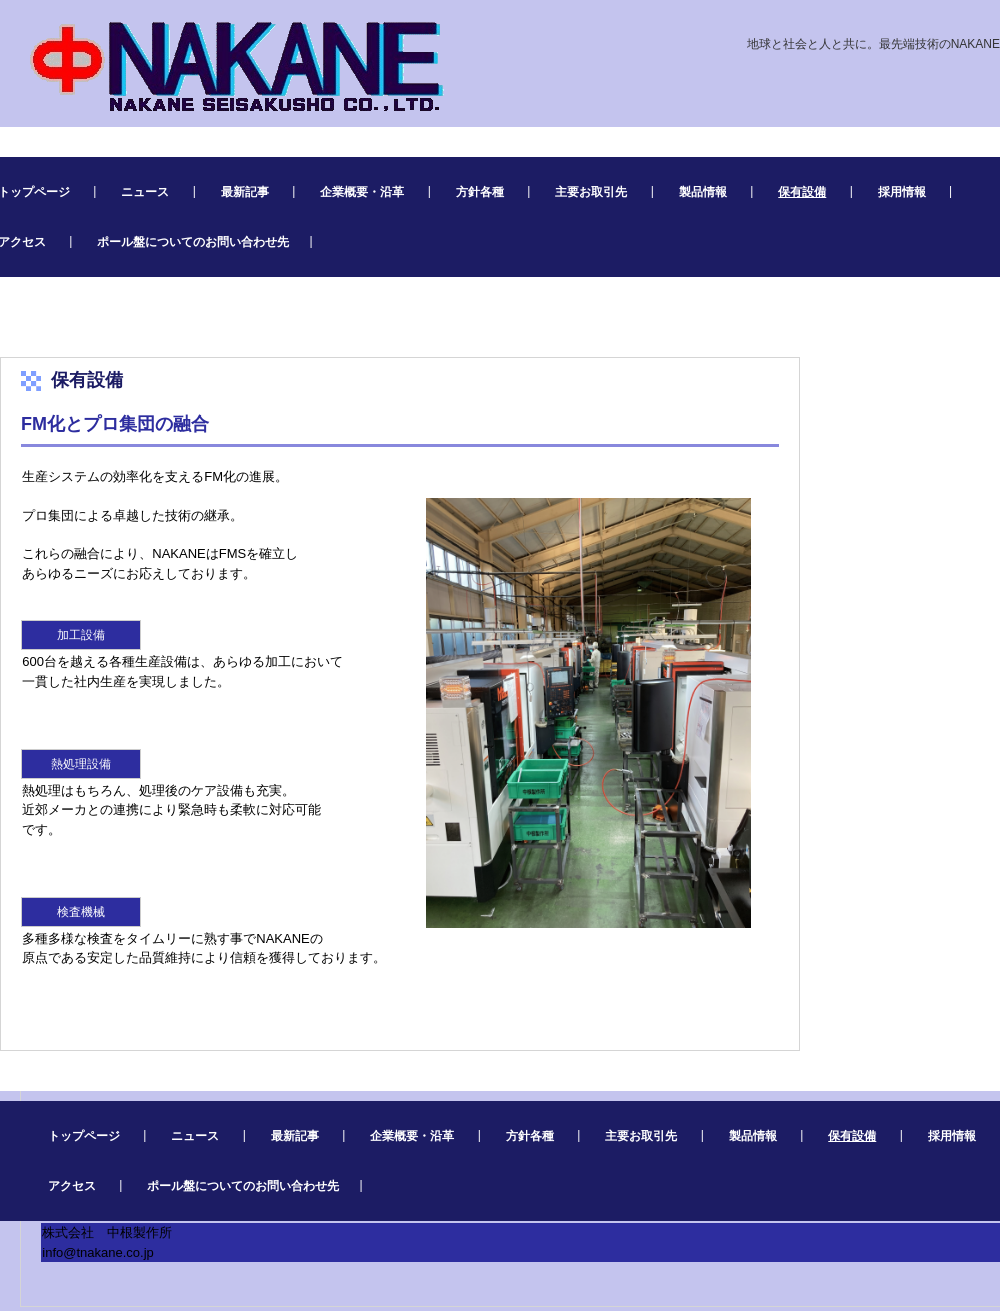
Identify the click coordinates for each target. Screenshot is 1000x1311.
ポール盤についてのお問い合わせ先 (193, 242)
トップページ (84, 1136)
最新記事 (245, 192)
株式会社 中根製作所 (225, 61)
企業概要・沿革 (362, 192)
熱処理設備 (81, 764)
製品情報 (703, 192)
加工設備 (81, 635)
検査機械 (81, 912)
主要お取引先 (591, 192)
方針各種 (480, 192)
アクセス (72, 1186)
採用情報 (902, 192)
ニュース (145, 192)
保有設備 (802, 192)
